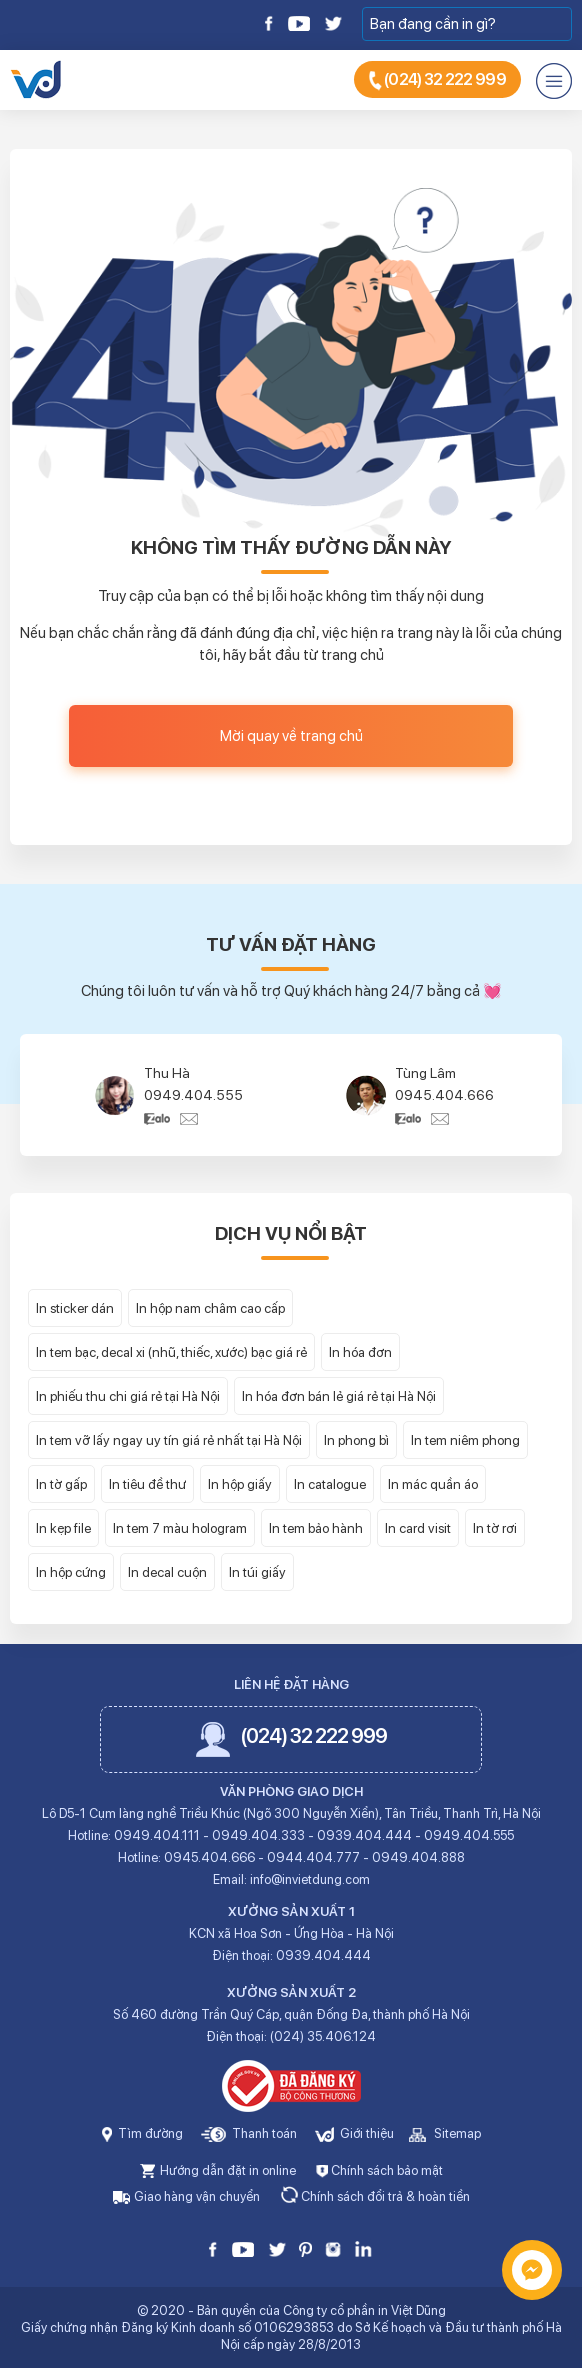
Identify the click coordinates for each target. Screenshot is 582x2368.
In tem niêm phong (465, 1440)
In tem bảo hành (316, 1528)
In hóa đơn (360, 1352)
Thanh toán (249, 2133)
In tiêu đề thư (147, 1484)
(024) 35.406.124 (323, 2036)
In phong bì (356, 1440)
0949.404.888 (418, 1857)
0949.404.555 (193, 1095)
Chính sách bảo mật (379, 2170)
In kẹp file (63, 1528)
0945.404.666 (444, 1095)
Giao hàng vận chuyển (186, 2196)
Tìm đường (142, 2133)
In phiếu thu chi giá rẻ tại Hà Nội (128, 1396)
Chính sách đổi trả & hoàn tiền (375, 2196)
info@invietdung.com (310, 1879)
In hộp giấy (240, 1484)
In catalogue (330, 1484)
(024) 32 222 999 (437, 80)
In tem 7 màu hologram (180, 1528)
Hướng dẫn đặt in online (218, 2170)
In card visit (418, 1528)
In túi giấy (257, 1572)
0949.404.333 (258, 1835)
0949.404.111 (157, 1835)
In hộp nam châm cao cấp (210, 1308)
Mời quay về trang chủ (291, 736)
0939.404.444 (364, 1835)
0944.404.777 (313, 1857)
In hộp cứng (71, 1572)
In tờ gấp (61, 1484)
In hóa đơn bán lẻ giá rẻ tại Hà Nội (339, 1396)
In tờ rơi (495, 1528)
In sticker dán (75, 1308)
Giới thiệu (354, 2133)
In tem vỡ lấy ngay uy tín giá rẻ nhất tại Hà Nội (169, 1440)
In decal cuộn (167, 1572)
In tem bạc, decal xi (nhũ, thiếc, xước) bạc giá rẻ (171, 1352)
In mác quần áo (433, 1484)
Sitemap (445, 2133)
